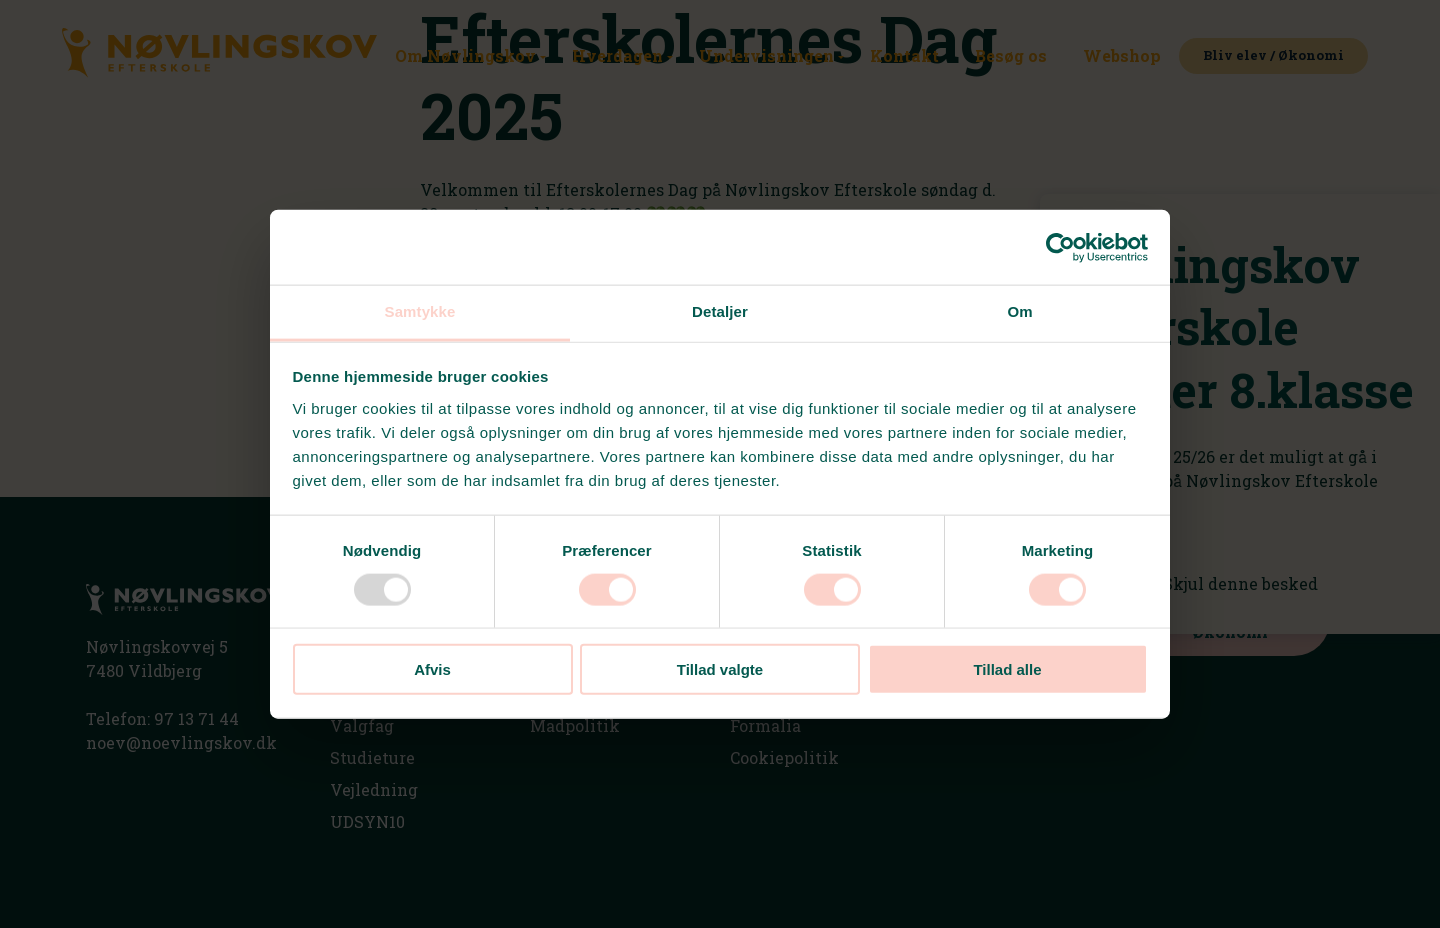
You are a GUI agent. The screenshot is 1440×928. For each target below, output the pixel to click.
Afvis (432, 669)
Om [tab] (1019, 311)
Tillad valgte (720, 669)
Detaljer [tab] (720, 311)
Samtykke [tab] (420, 311)
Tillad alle (1007, 669)
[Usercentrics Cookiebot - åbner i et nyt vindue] (1060, 247)
